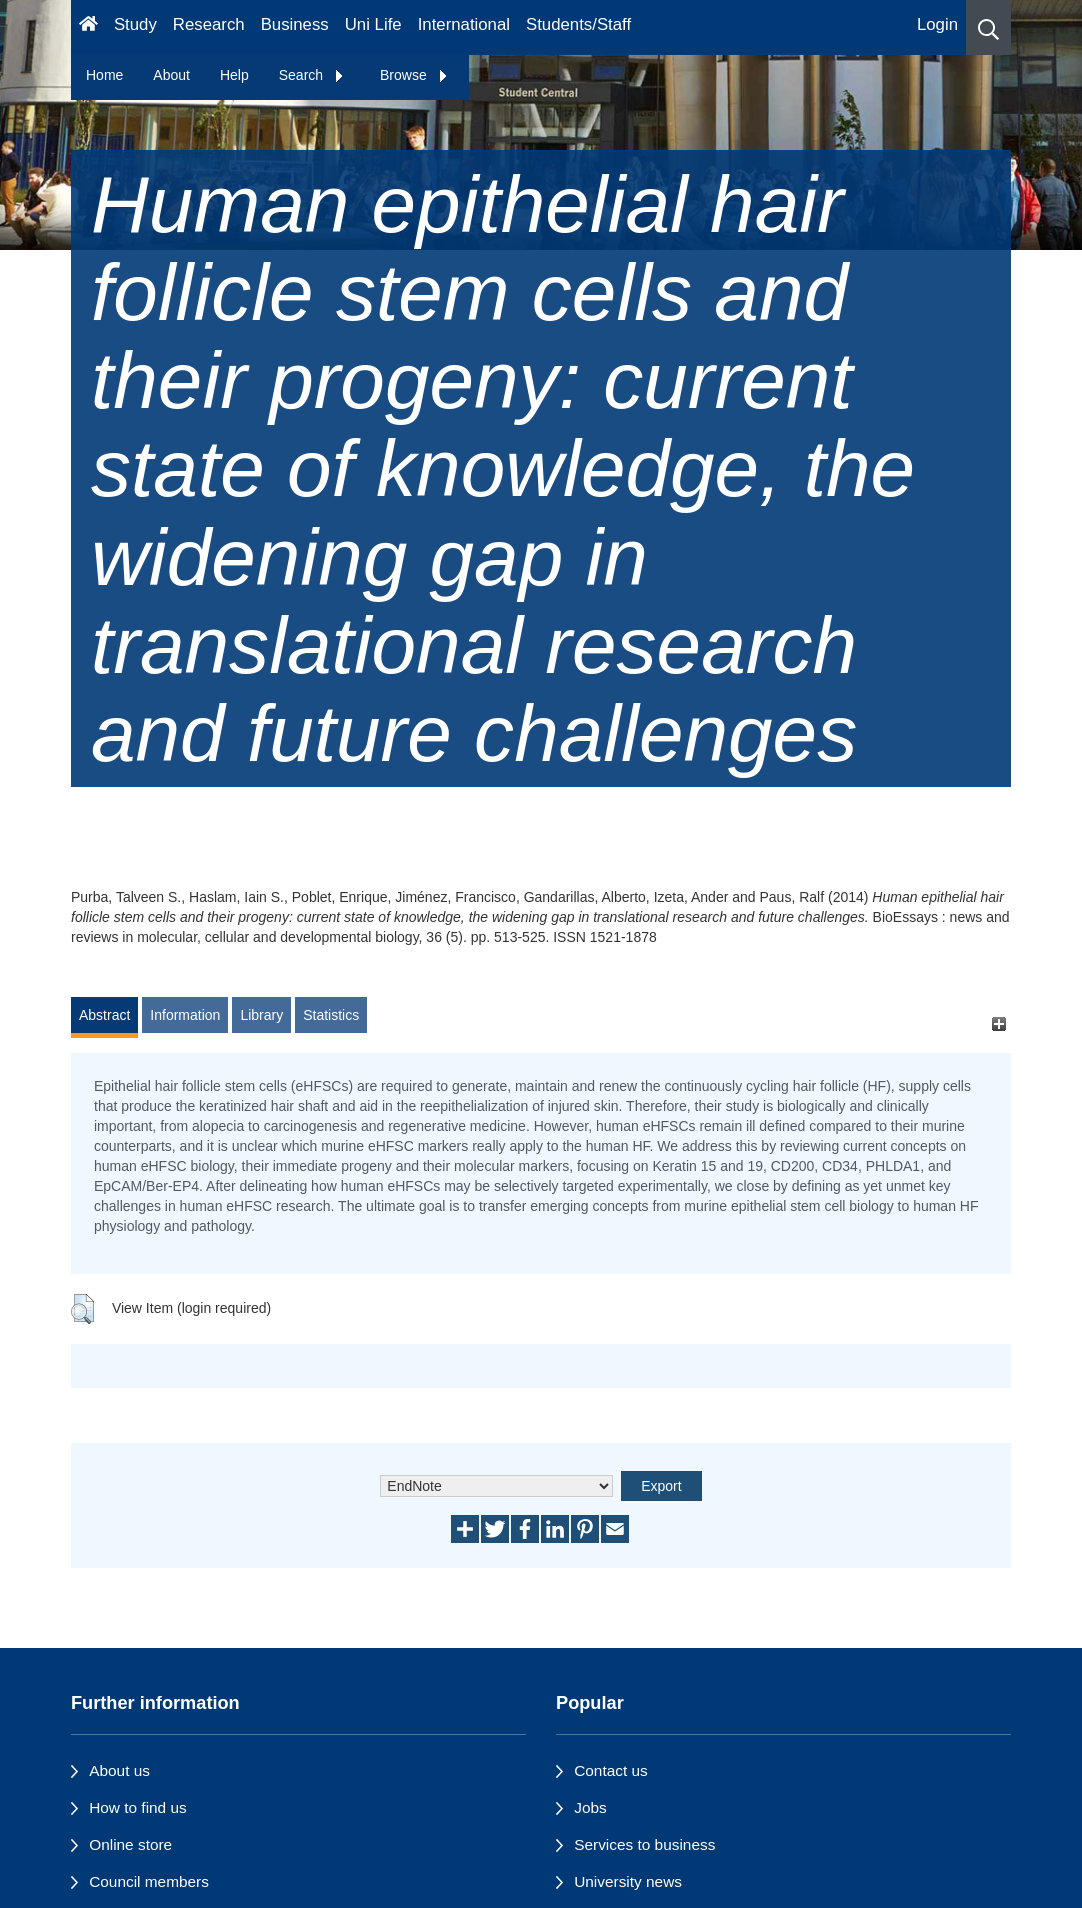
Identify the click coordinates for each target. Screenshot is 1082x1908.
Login (937, 24)
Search (312, 75)
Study (135, 24)
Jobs (590, 1807)
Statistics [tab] (331, 1015)
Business (295, 24)
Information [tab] (185, 1015)
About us (119, 1770)
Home (104, 75)
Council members (149, 1881)
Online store (130, 1844)
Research (209, 24)
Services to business (644, 1844)
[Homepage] (88, 27)
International (464, 24)
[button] (988, 27)
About (171, 75)
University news (628, 1881)
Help (234, 75)
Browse (414, 75)
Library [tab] (261, 1015)
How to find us (138, 1807)
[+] (998, 1024)
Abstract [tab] (104, 1015)
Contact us (611, 1770)
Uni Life (373, 24)
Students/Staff (578, 24)
